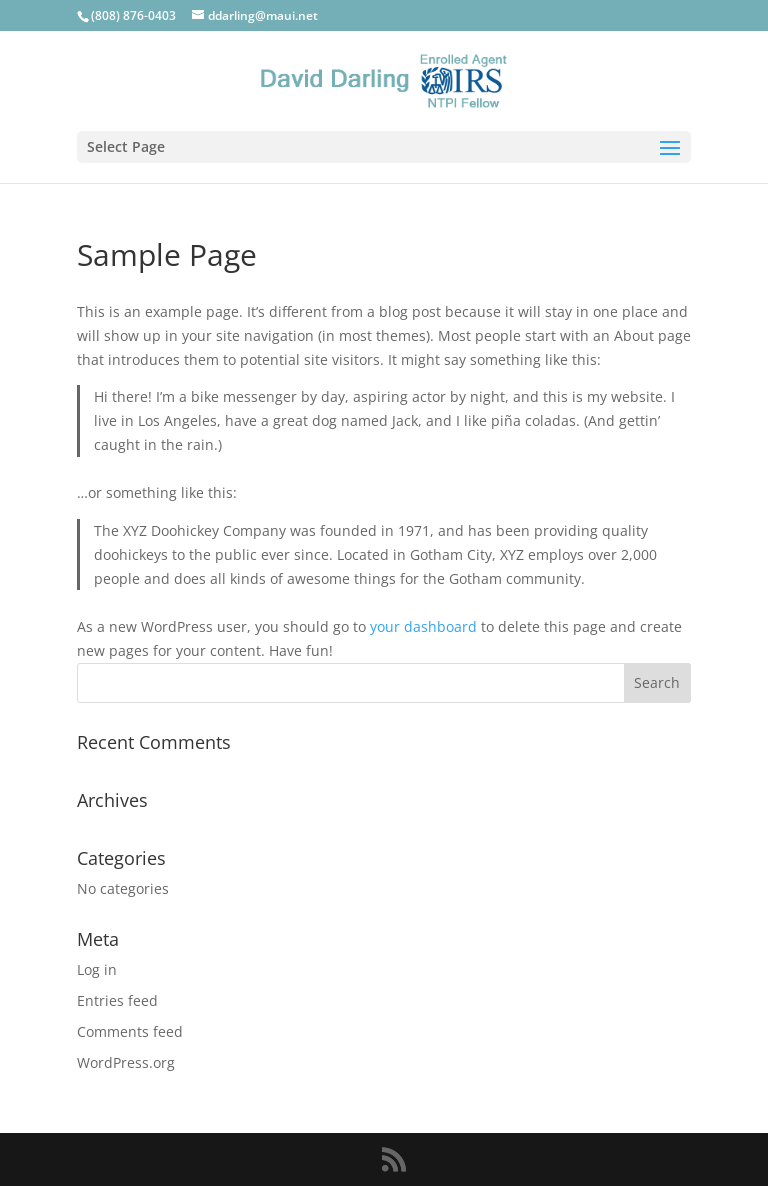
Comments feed (130, 1031)
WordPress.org (126, 1062)
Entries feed (117, 1000)
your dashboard (423, 626)
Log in (97, 969)
